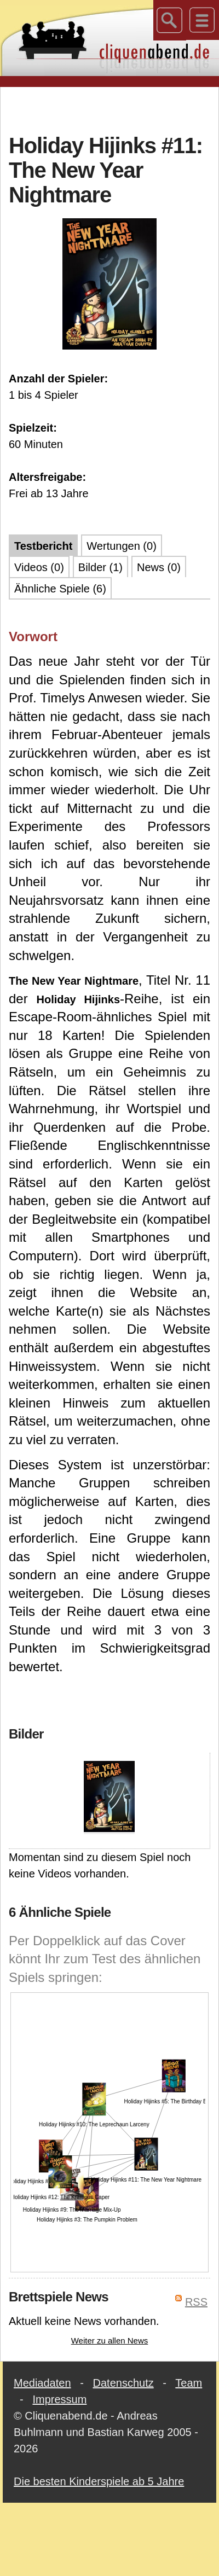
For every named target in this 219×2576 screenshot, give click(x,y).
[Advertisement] (109, 109)
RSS (196, 2302)
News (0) (159, 567)
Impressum (59, 2399)
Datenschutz (123, 2383)
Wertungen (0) (121, 546)
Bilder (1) (100, 567)
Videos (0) (39, 567)
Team (188, 2383)
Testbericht (43, 546)
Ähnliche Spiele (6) (60, 589)
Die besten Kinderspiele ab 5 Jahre (99, 2481)
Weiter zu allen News (109, 2340)
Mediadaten (42, 2383)
